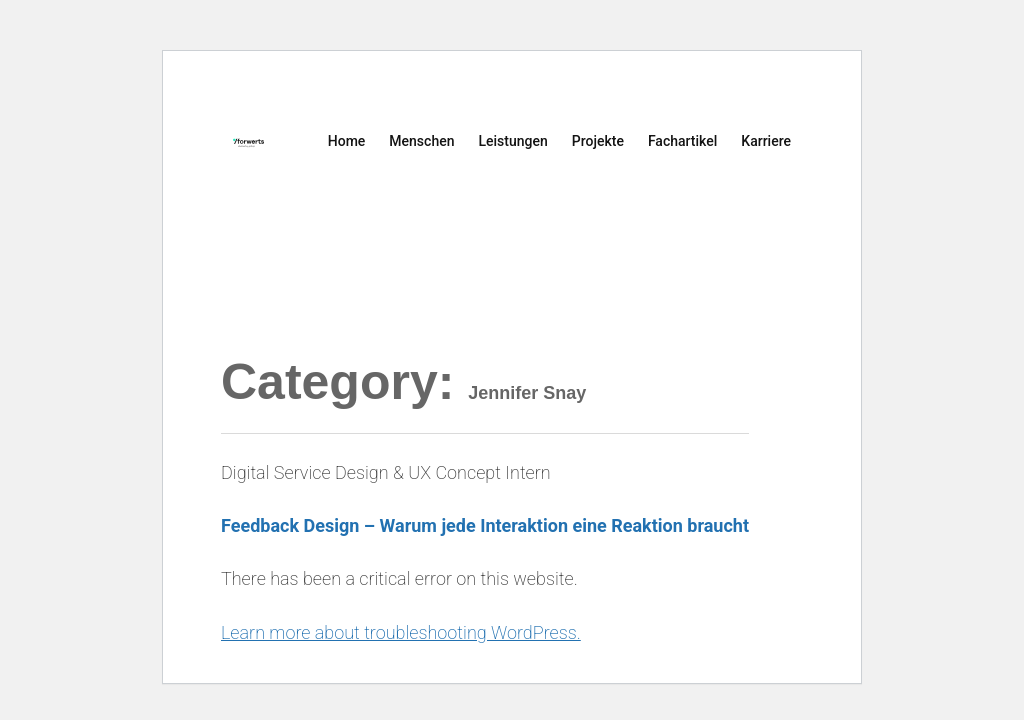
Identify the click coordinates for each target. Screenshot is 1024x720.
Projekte (598, 141)
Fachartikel (682, 141)
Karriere (766, 141)
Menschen (421, 141)
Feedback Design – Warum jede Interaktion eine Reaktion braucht (485, 525)
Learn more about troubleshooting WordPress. (401, 632)
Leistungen (512, 141)
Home (347, 141)
